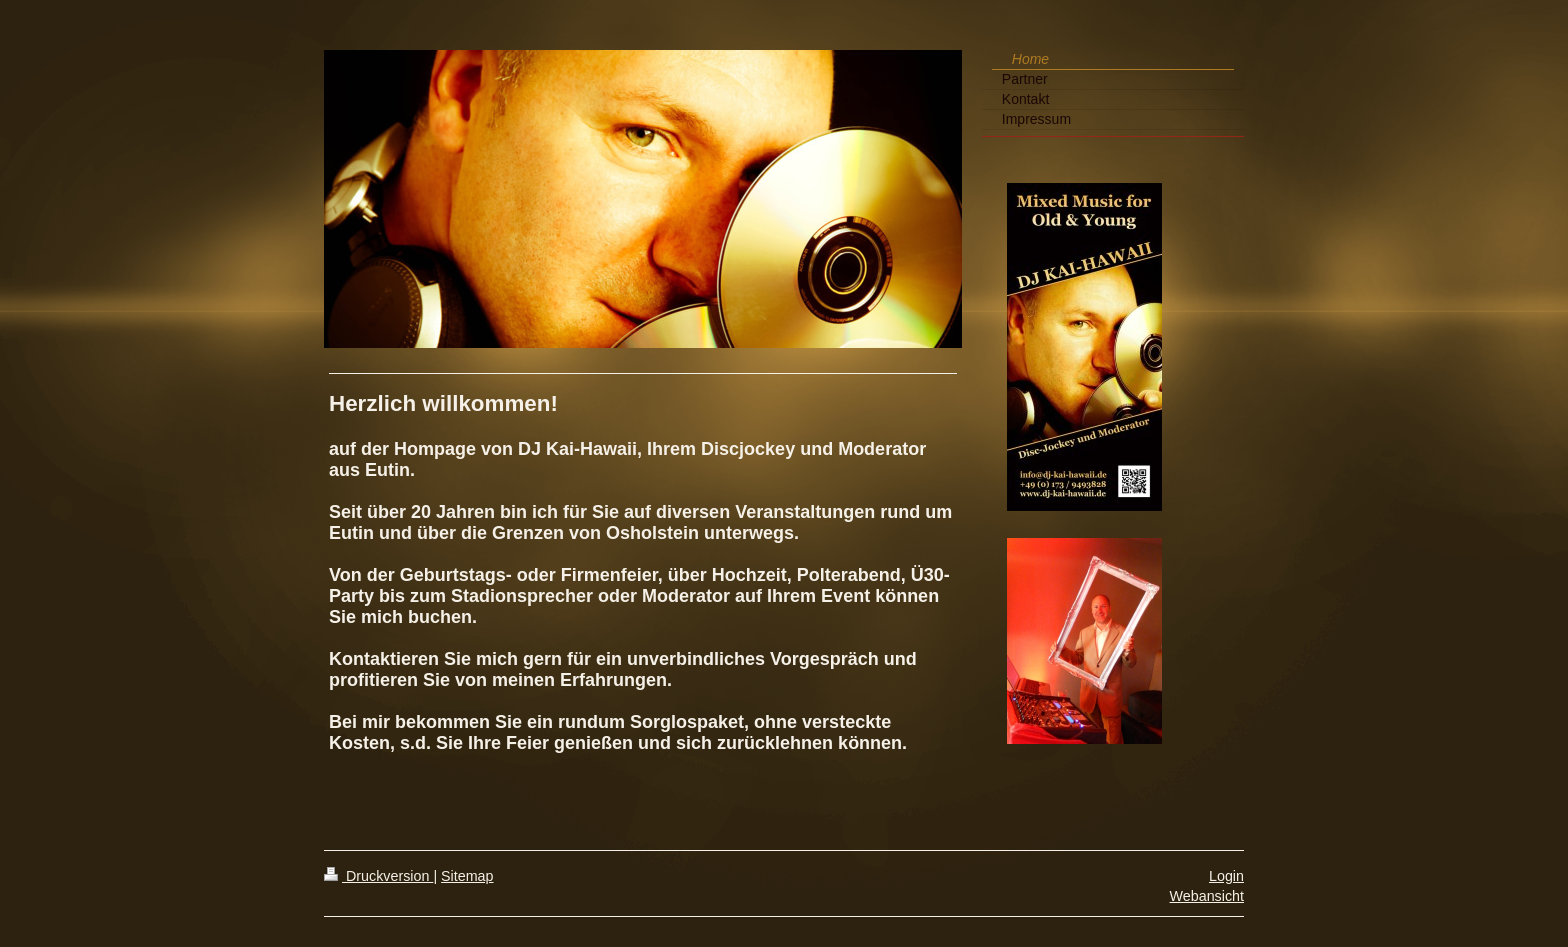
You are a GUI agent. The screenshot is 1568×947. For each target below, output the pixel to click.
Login (1226, 876)
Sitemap (467, 876)
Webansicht (1207, 896)
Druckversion (378, 876)
